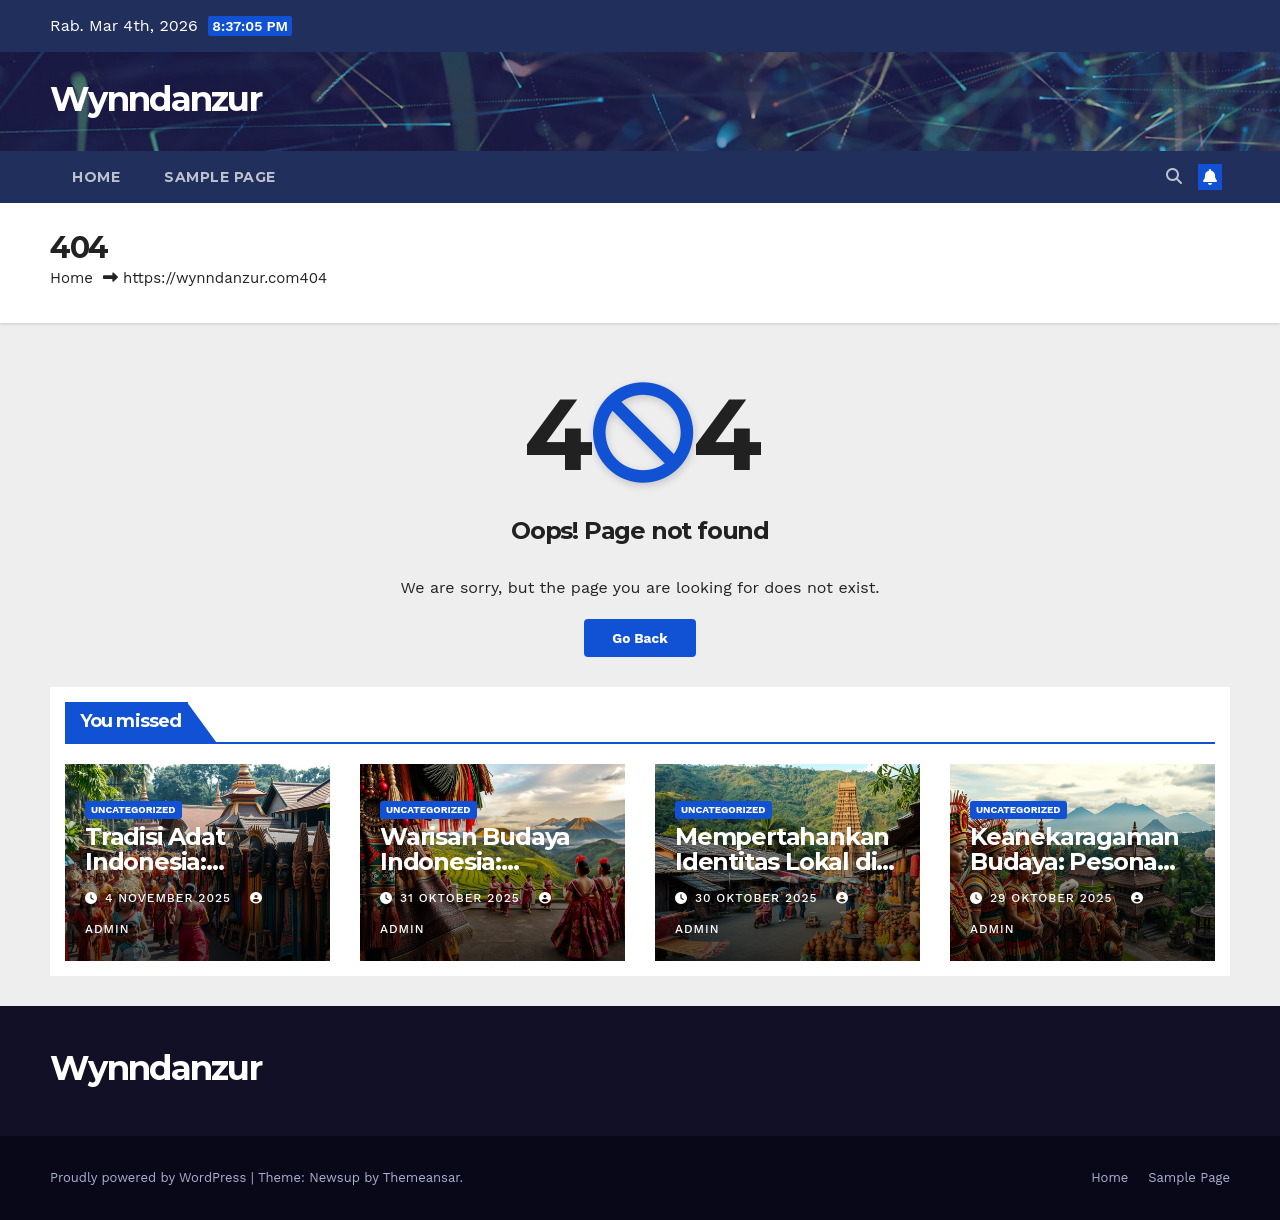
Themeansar (421, 1177)
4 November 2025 (170, 898)
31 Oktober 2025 (462, 898)
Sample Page (220, 177)
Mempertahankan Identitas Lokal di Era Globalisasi (782, 861)
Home (96, 177)
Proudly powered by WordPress (150, 1177)
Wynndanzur (155, 99)
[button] (1174, 176)
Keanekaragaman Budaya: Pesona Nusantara (1074, 861)
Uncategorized (133, 809)
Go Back (640, 637)
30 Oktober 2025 (759, 898)
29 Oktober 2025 (1053, 898)
